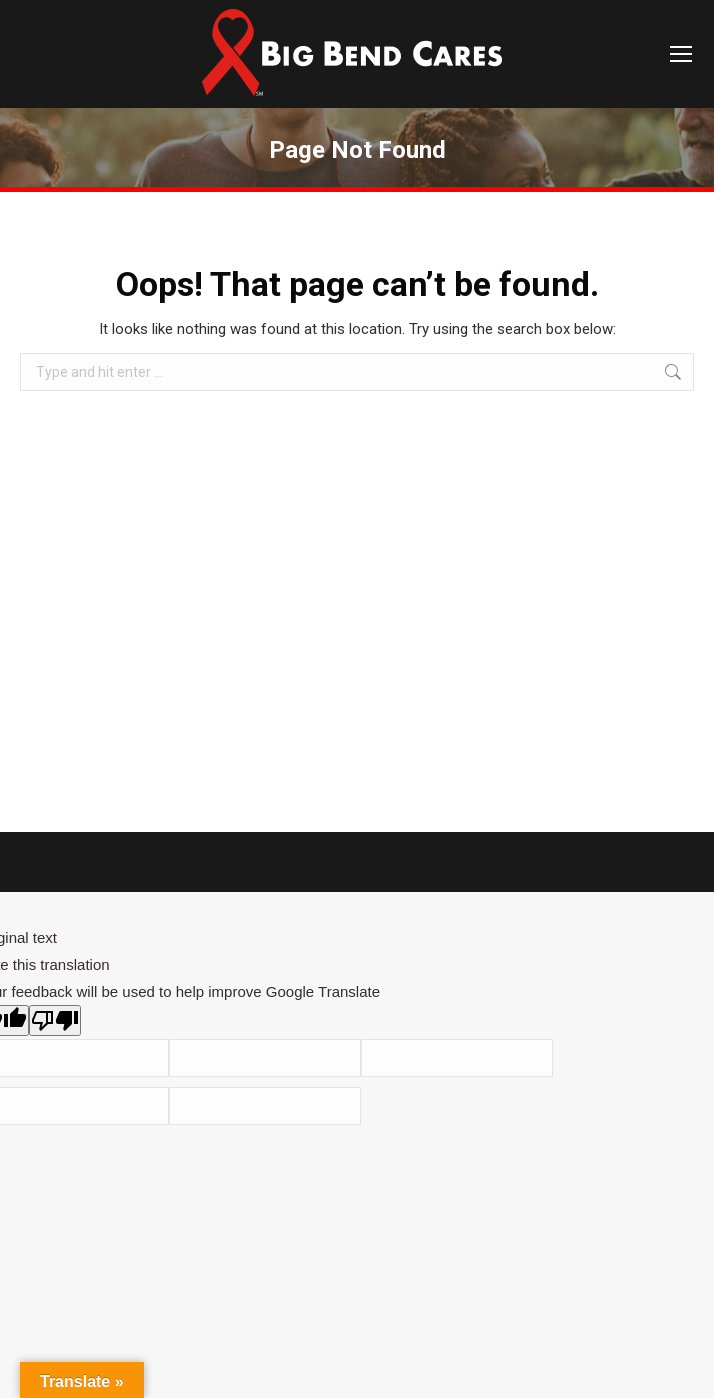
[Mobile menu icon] (681, 54)
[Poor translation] (55, 1020)
